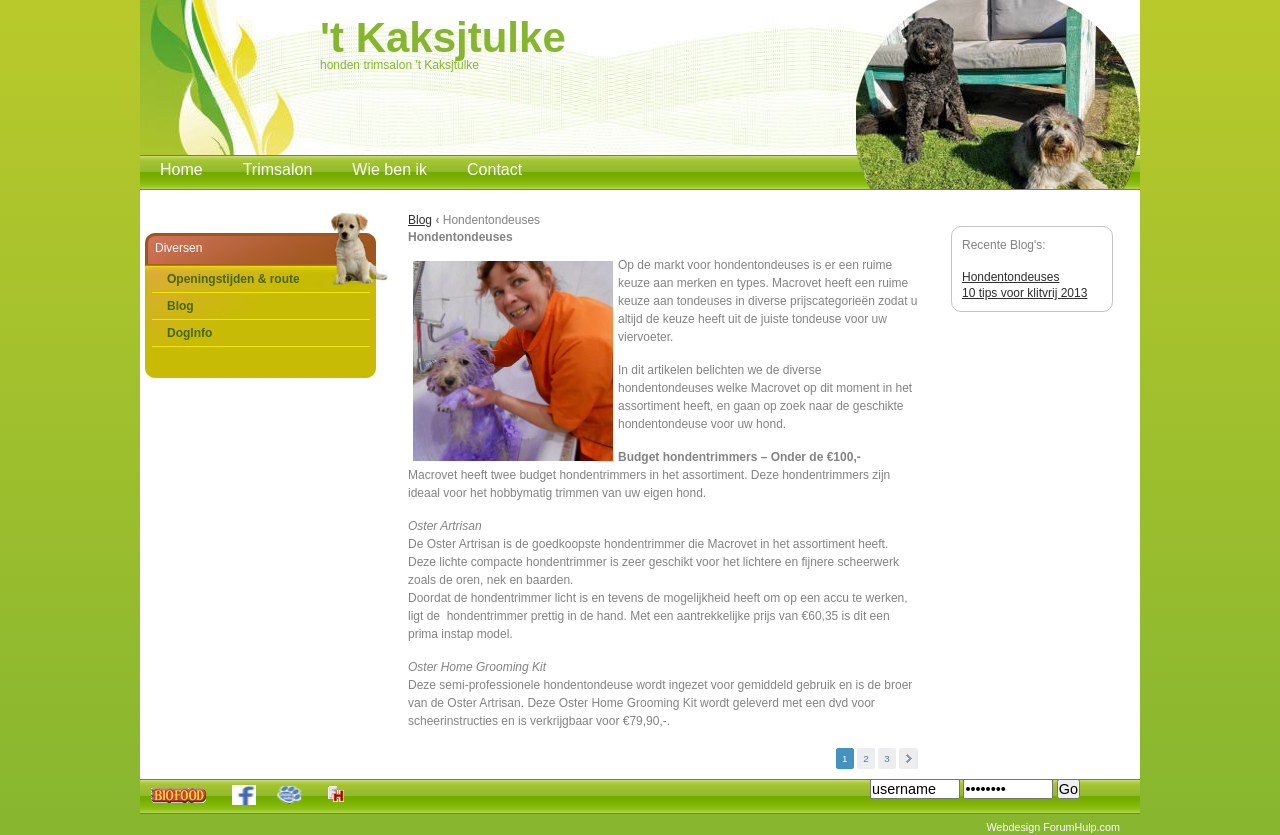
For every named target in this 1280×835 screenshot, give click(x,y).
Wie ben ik (389, 169)
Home (181, 169)
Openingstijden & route (233, 279)
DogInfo (189, 333)
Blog (180, 306)
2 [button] (866, 758)
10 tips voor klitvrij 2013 (1024, 293)
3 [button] (887, 758)
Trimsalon (278, 169)
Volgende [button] (908, 758)
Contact (494, 169)
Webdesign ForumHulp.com (1053, 827)
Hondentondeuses (1010, 277)
